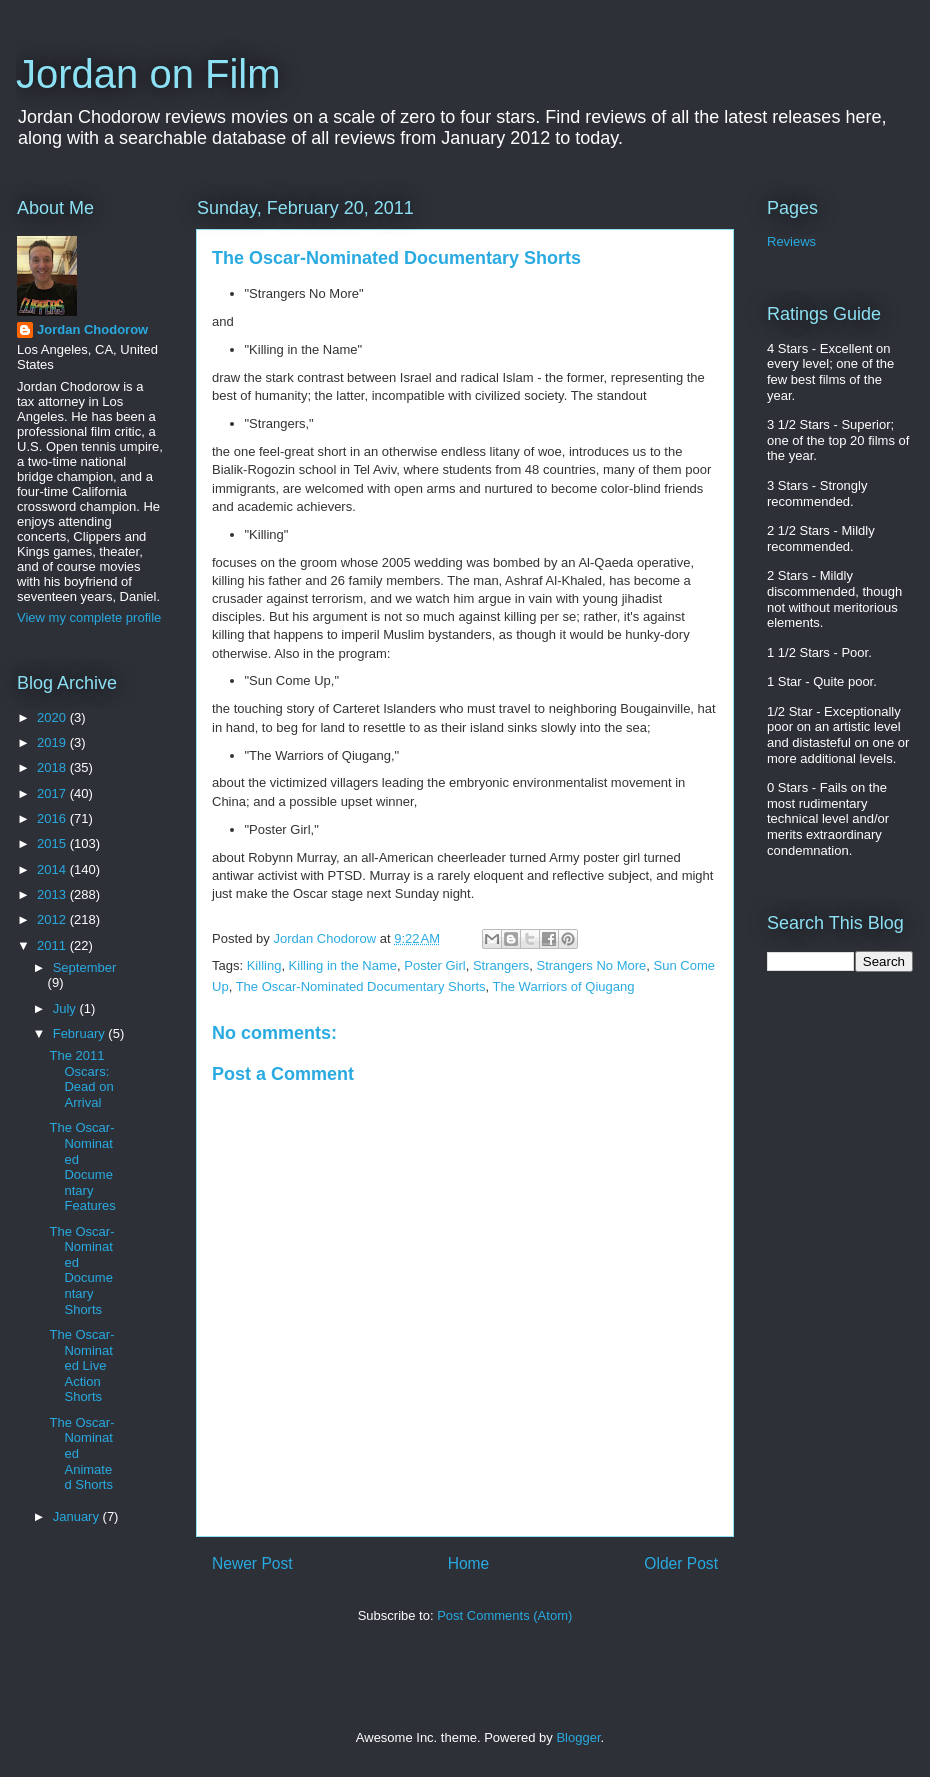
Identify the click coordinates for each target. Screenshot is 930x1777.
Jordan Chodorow (92, 329)
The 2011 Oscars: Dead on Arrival (81, 1079)
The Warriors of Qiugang (564, 986)
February (81, 1033)
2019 (53, 742)
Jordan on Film (148, 74)
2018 (53, 767)
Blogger (578, 1737)
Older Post (681, 1563)
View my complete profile (89, 617)
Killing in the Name (343, 965)
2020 (53, 717)
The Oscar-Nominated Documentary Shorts (361, 986)
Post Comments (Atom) (504, 1615)
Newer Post (252, 1563)
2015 (53, 843)
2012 (53, 919)
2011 (53, 945)
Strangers (501, 965)
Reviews (791, 241)
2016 (53, 818)
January (78, 1516)
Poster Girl (434, 965)
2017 (53, 793)
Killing (264, 965)
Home (469, 1563)
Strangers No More (591, 965)
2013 (53, 894)
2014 (53, 869)
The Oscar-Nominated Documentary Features (82, 1166)
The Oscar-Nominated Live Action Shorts (81, 1365)
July (66, 1008)
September (85, 967)
